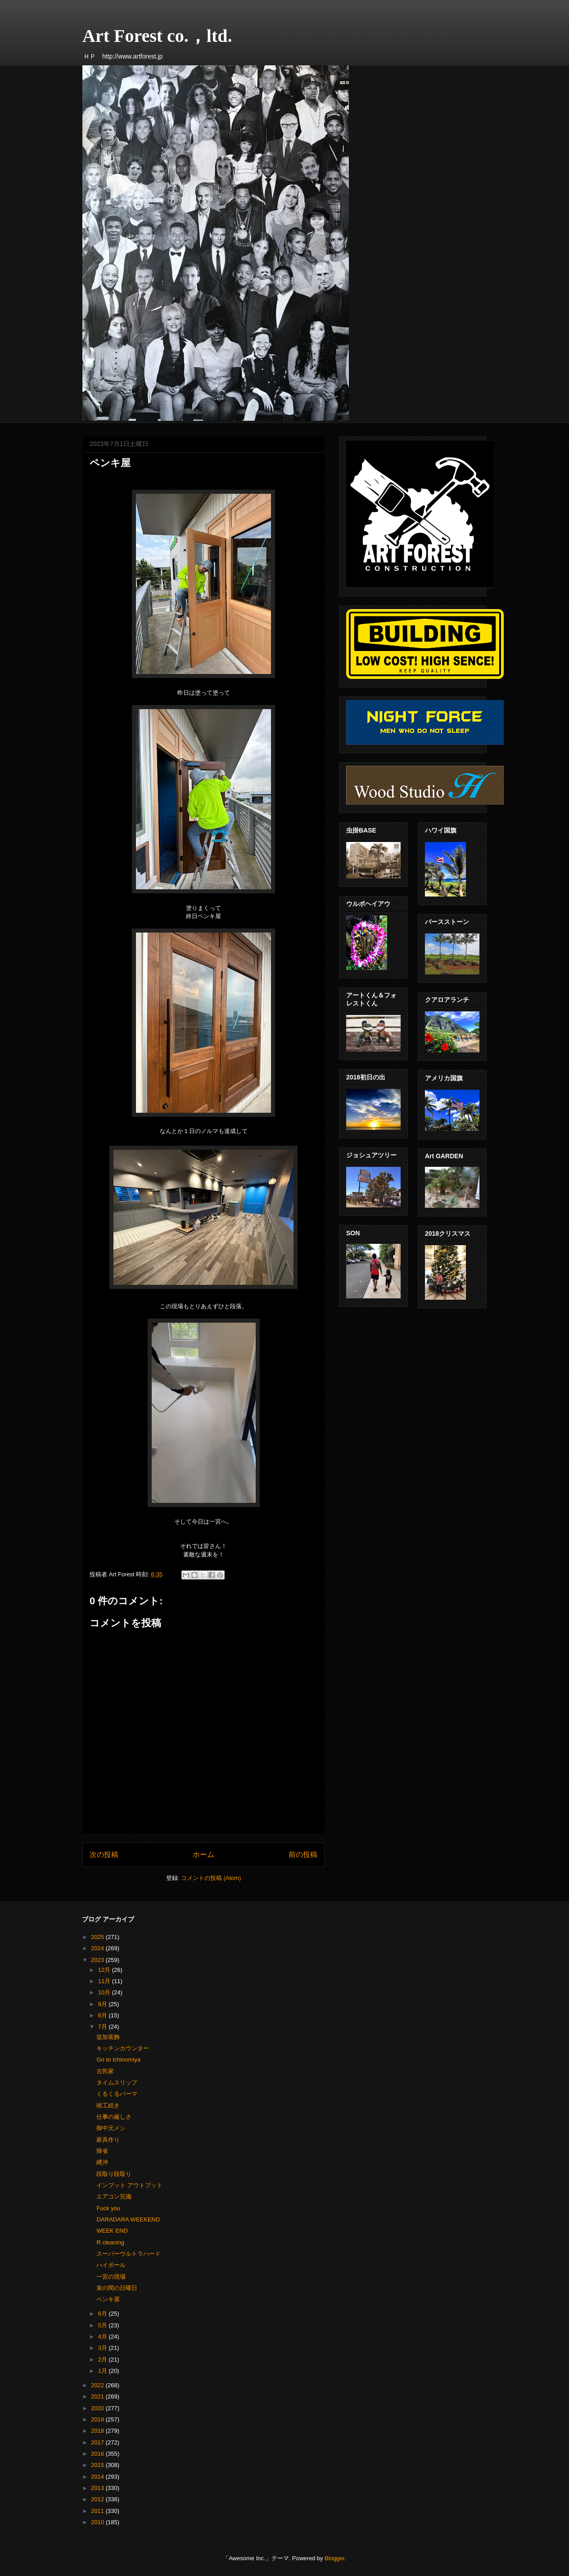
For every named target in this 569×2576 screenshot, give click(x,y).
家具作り (108, 2139)
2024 (98, 1948)
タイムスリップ (116, 2082)
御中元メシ (111, 2128)
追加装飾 (108, 2037)
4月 (103, 2336)
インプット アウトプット (129, 2185)
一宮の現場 (111, 2276)
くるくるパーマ (116, 2093)
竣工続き (108, 2105)
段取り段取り (113, 2174)
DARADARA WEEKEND (128, 2219)
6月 (103, 2313)
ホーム (203, 1854)
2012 (98, 2499)
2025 (98, 1937)
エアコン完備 (113, 2196)
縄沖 (102, 2162)
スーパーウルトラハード (128, 2253)
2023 (98, 1960)
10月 (105, 1992)
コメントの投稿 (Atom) (211, 1878)
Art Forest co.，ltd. (157, 36)
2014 (98, 2476)
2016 (98, 2453)
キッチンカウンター (122, 2048)
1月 (103, 2370)
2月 (103, 2359)
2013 (98, 2488)
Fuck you (108, 2208)
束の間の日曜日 (116, 2288)
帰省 (102, 2151)
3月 (103, 2347)
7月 (103, 2026)
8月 (103, 2015)
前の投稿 (303, 1854)
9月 (103, 2004)
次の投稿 (104, 1854)
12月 (105, 1969)
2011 (98, 2511)
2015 (98, 2465)
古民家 (105, 2071)
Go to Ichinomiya (118, 2059)
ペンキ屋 (108, 2299)
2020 (98, 2408)
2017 (98, 2442)
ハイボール (111, 2265)
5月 (103, 2325)
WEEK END (111, 2230)
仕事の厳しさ (113, 2116)
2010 (98, 2522)
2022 (98, 2385)
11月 (105, 1981)
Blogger (334, 2558)
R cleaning (110, 2242)
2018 (98, 2430)
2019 (98, 2419)
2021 (98, 2396)
